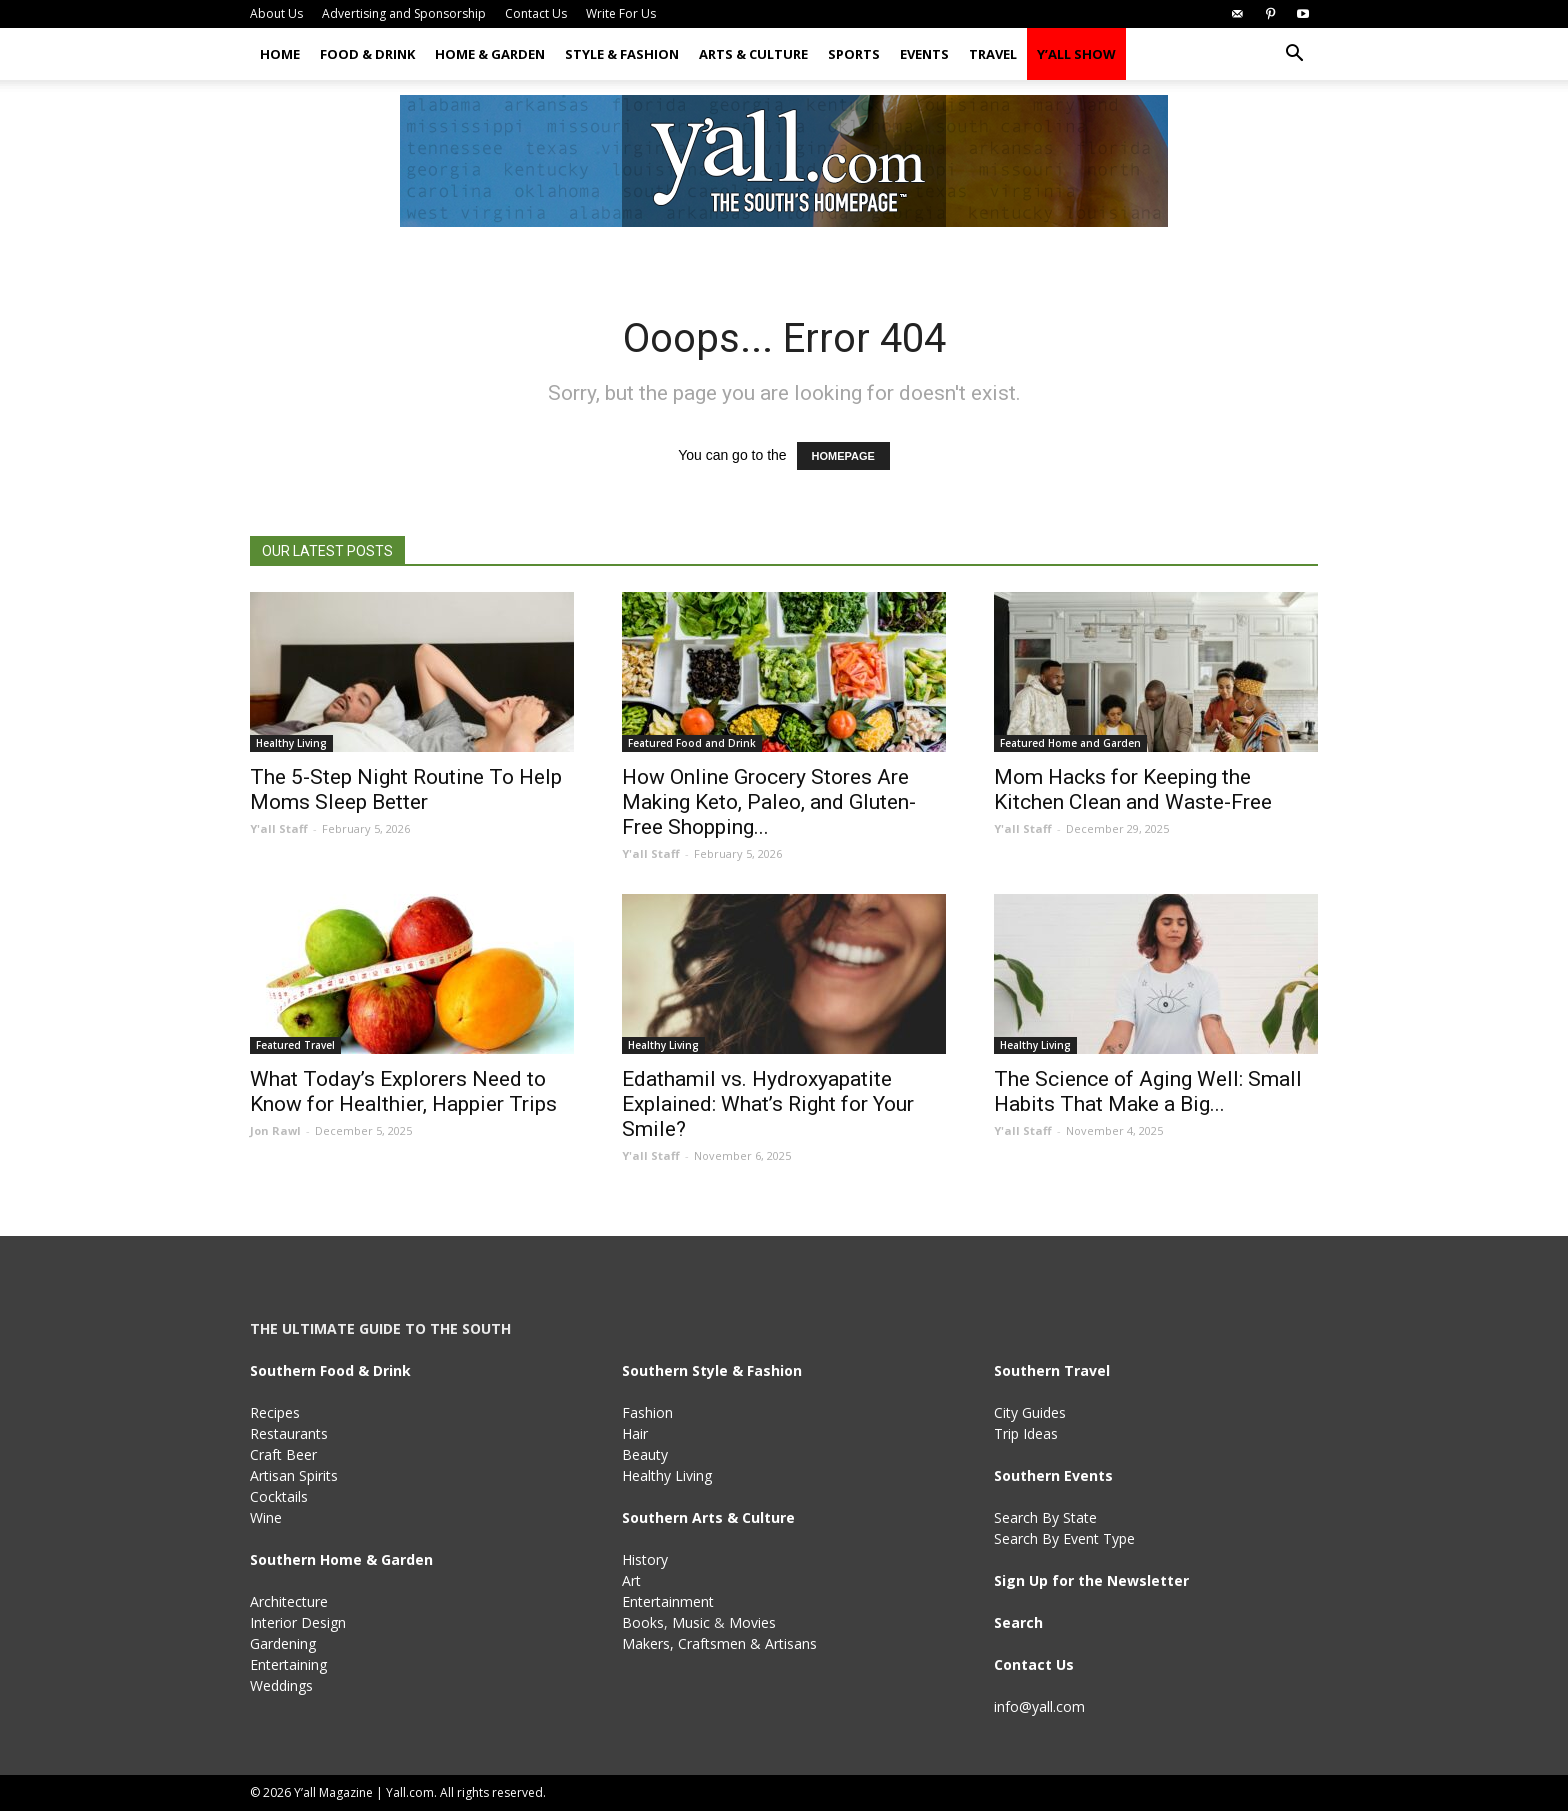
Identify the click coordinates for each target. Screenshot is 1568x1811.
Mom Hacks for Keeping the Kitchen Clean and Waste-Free (1133, 789)
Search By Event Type (1064, 1538)
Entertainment (668, 1601)
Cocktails (279, 1496)
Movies (752, 1622)
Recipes (275, 1412)
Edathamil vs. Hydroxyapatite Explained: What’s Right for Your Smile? (768, 1104)
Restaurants (289, 1433)
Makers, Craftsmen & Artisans (719, 1643)
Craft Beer (283, 1454)
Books (643, 1622)
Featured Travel (295, 1045)
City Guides (1030, 1412)
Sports (854, 54)
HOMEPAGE (843, 456)
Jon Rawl (275, 1130)
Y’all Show (1076, 54)
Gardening (283, 1643)
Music (691, 1622)
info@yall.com (1039, 1706)
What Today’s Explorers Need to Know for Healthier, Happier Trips (403, 1091)
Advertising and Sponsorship (404, 13)
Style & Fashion (622, 54)
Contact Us (536, 13)
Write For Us (621, 13)
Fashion (647, 1412)
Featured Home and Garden (1070, 743)
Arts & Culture (753, 54)
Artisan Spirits (294, 1475)
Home (280, 54)
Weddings (281, 1685)
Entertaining (288, 1664)
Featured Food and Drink (692, 743)
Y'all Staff (279, 828)
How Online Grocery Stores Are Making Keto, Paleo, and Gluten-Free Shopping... (769, 802)
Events (924, 54)
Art (631, 1580)
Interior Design (298, 1622)
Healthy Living (291, 743)
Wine (266, 1517)
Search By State (1045, 1517)
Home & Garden (490, 54)
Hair (635, 1433)
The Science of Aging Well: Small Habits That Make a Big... (1148, 1091)
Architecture (289, 1601)
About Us (276, 13)
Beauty (645, 1454)
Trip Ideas (1026, 1433)
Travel (993, 54)
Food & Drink (367, 54)
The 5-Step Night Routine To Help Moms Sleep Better (406, 789)
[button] (1294, 55)
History (645, 1559)
